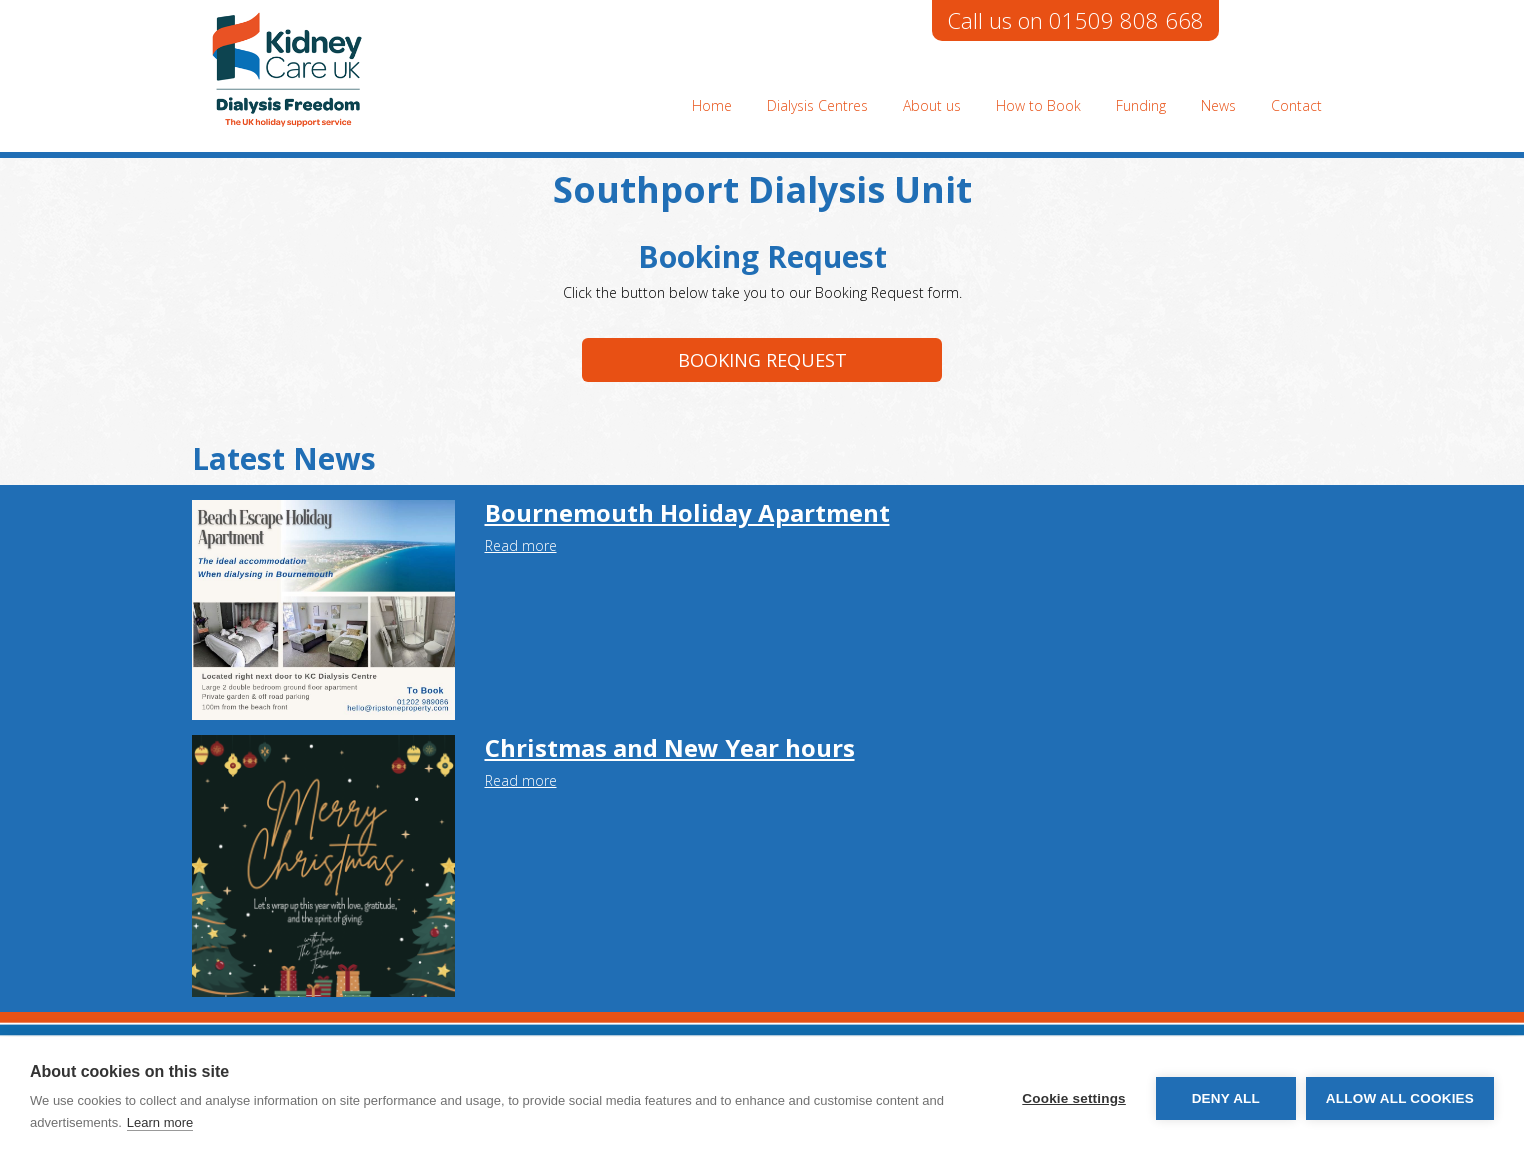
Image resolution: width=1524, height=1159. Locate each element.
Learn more (160, 1122)
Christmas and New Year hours (670, 747)
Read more (521, 545)
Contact (1296, 105)
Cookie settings (1074, 1098)
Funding (1141, 105)
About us (932, 105)
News (1218, 105)
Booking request (762, 360)
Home (712, 105)
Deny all (1226, 1098)
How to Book (1038, 105)
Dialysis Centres (817, 105)
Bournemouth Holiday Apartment (687, 512)
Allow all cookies (1400, 1098)
